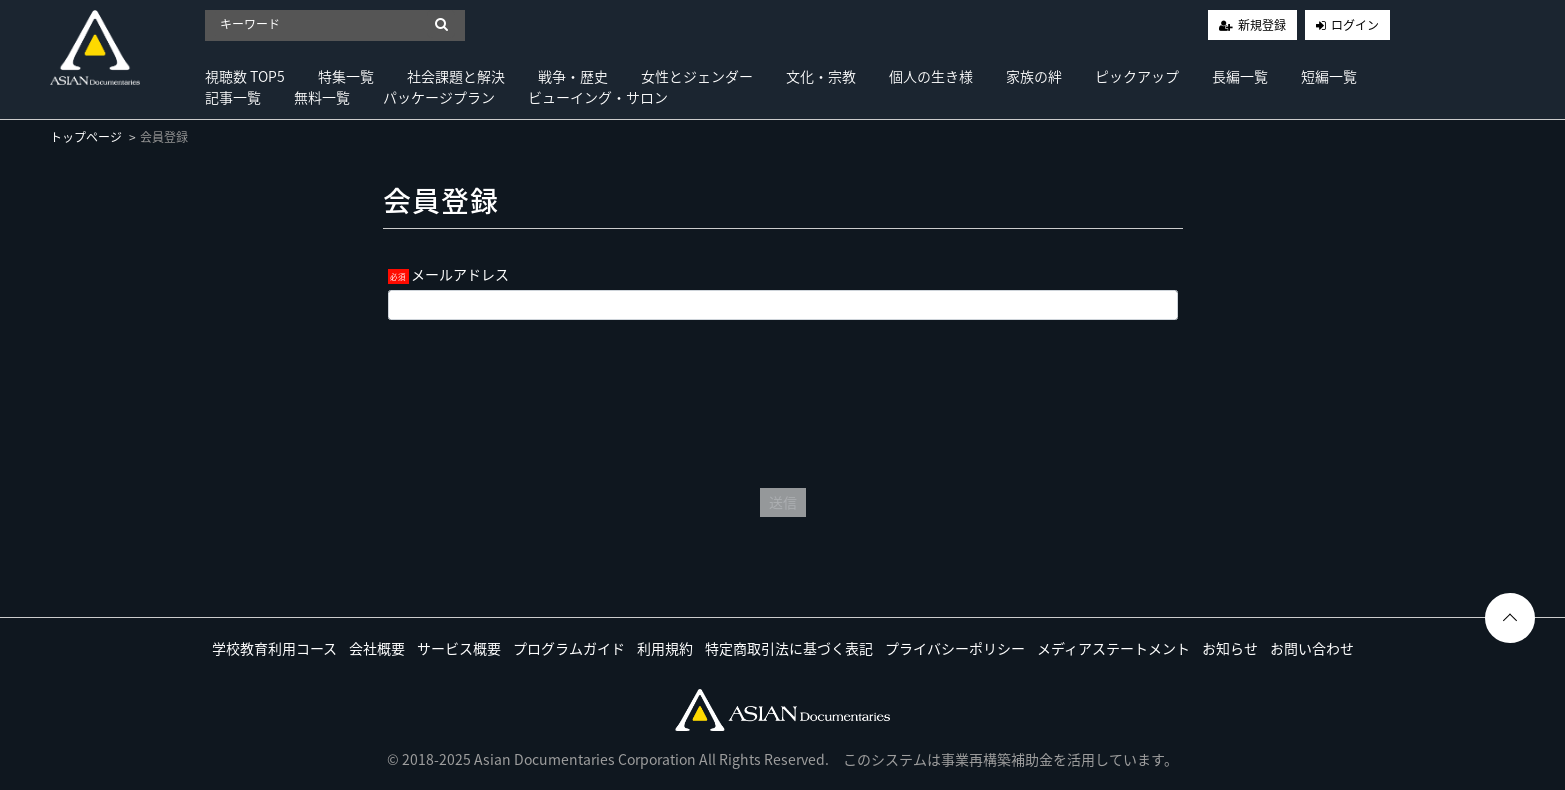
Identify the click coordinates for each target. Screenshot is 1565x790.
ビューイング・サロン (598, 97)
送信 (783, 502)
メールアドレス (460, 274)
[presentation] (783, 399)
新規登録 (1262, 25)
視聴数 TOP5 (245, 76)
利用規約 (665, 648)
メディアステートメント (1113, 648)
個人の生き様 (931, 76)
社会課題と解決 (456, 76)
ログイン (1355, 25)
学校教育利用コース (274, 648)
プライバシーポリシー (955, 648)
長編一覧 (1240, 76)
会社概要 (377, 648)
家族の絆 (1034, 76)
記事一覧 (233, 97)
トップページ (86, 137)
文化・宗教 (821, 76)
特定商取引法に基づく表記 (789, 648)
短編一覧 (1329, 76)
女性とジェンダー (697, 76)
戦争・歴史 (573, 76)
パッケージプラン (439, 97)
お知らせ (1230, 648)
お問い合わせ (1312, 648)
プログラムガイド (569, 648)
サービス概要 (459, 648)
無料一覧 (322, 97)
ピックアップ (1137, 76)
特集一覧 (346, 76)
